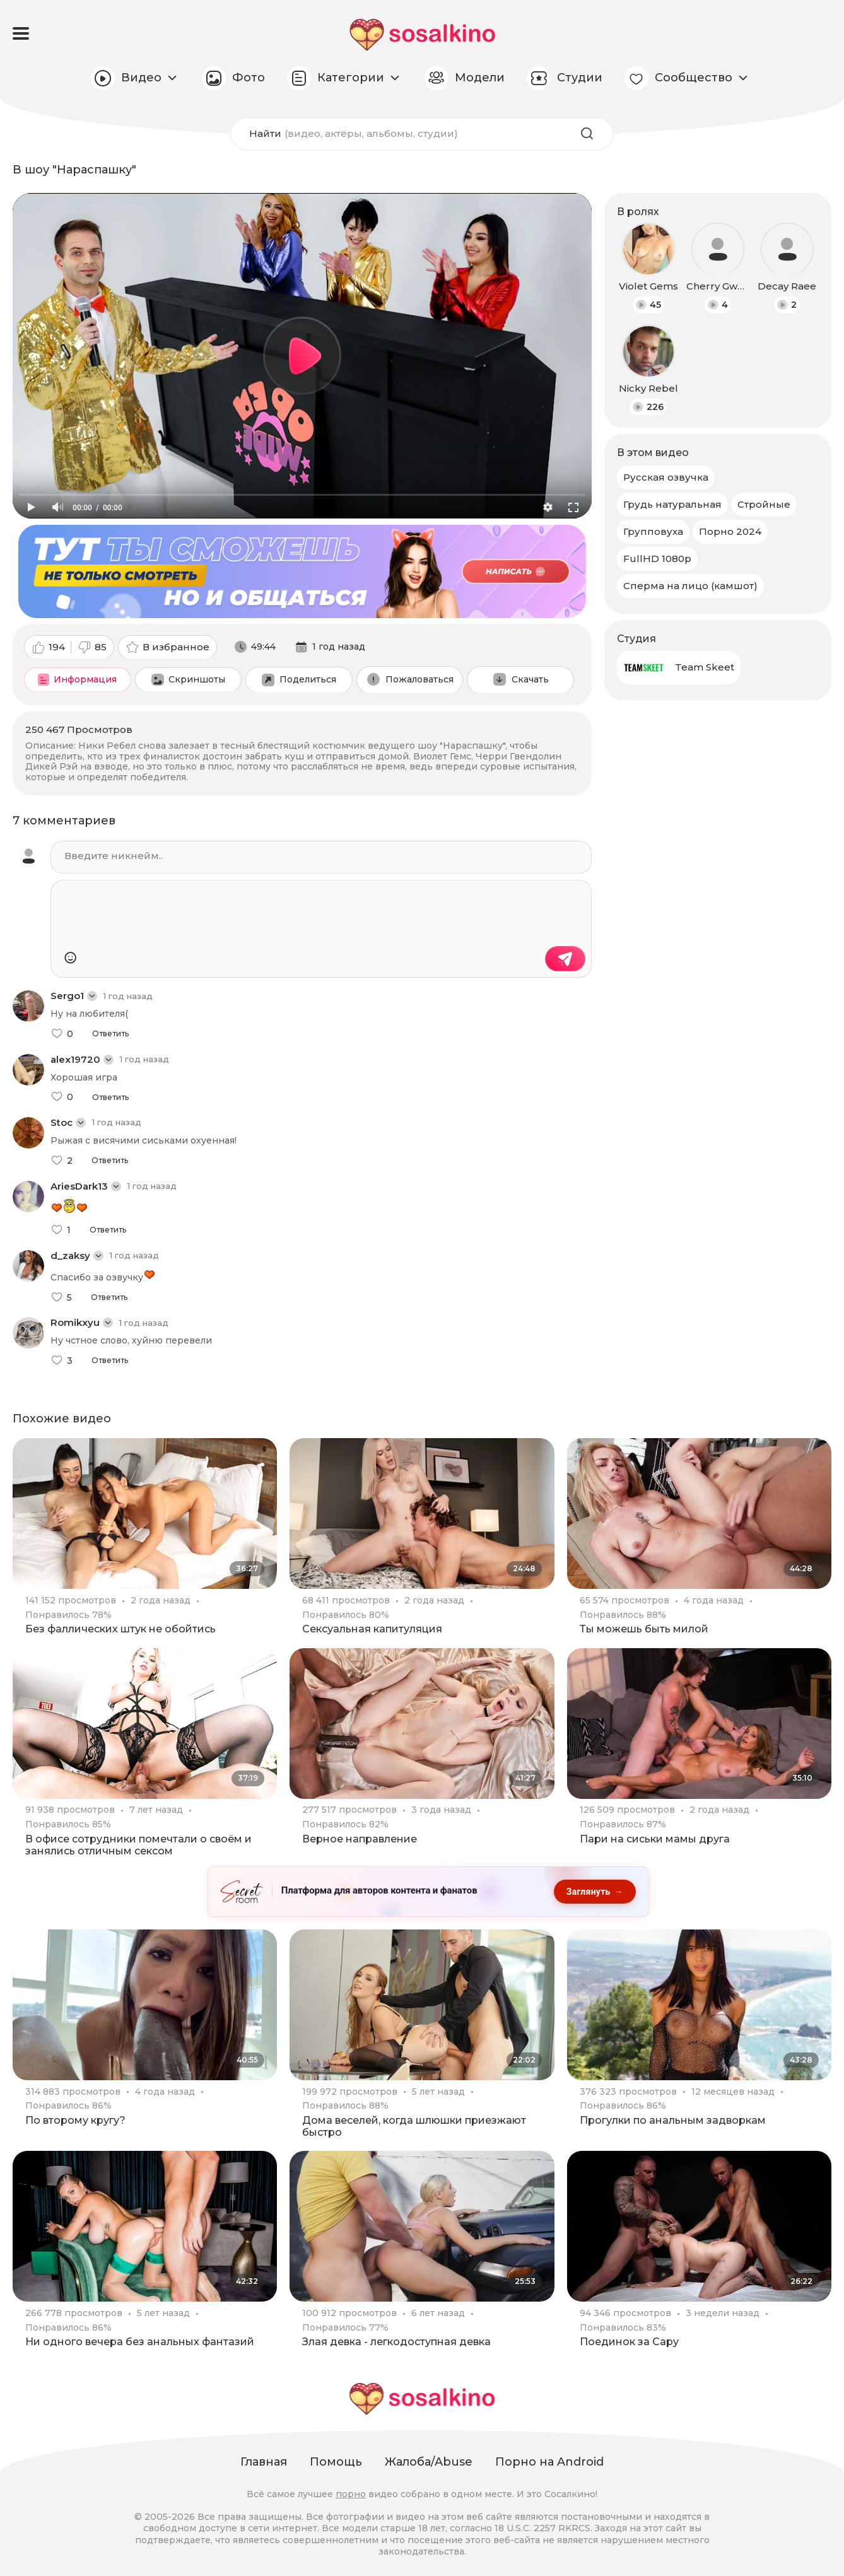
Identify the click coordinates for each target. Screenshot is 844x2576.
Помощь (336, 2462)
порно (351, 2494)
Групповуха (653, 531)
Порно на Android (549, 2462)
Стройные (763, 504)
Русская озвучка (665, 477)
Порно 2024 (730, 531)
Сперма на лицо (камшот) (690, 586)
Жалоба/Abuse (428, 2462)
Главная (263, 2462)
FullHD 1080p (657, 559)
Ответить (110, 1033)
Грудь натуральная (672, 504)
